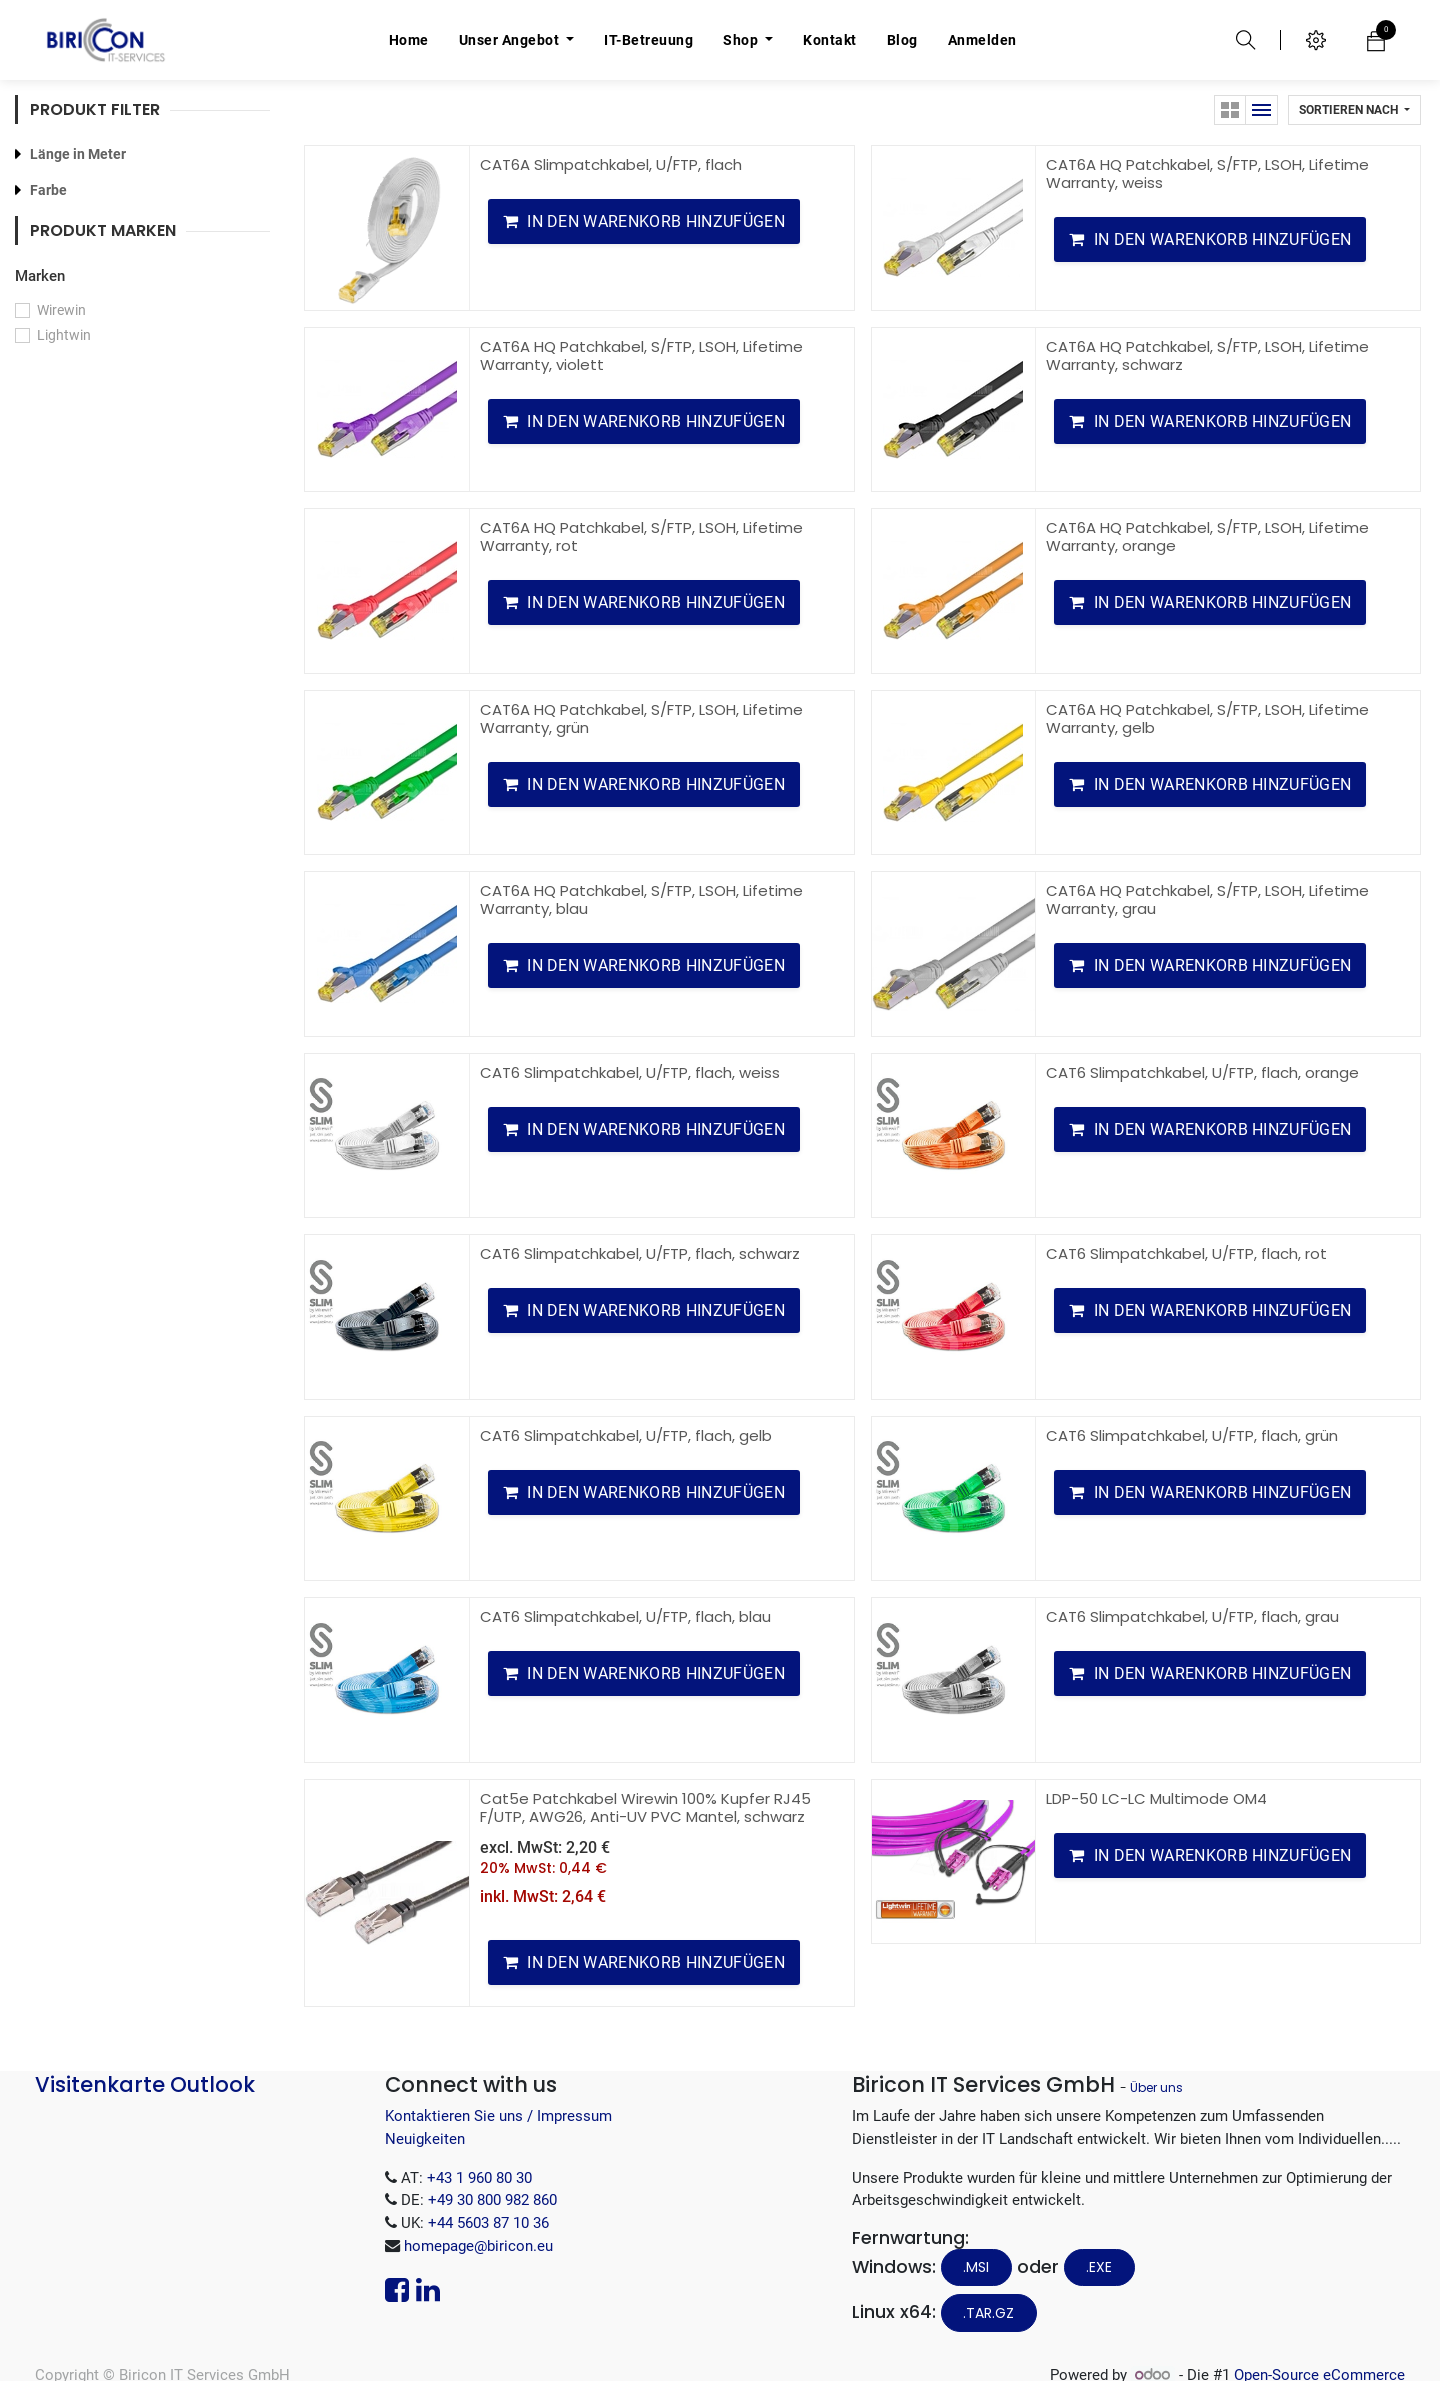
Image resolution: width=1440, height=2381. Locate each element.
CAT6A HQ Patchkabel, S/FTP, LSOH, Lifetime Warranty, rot (641, 536)
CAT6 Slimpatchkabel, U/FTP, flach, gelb (626, 1435)
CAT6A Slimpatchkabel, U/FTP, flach (611, 164)
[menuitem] (409, 40)
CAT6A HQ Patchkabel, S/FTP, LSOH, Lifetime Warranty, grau (1207, 899)
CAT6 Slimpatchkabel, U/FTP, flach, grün (1192, 1435)
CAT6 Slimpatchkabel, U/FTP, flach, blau (625, 1616)
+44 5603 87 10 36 (488, 2223)
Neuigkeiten (425, 2139)
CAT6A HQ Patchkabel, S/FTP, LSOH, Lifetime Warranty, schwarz (1207, 355)
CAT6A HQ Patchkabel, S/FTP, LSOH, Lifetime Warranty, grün (641, 718)
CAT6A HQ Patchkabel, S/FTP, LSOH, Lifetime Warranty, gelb (1207, 718)
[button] (1354, 110)
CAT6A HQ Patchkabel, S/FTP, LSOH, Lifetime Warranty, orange (1207, 536)
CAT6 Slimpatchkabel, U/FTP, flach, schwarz (640, 1253)
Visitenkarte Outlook (145, 2084)
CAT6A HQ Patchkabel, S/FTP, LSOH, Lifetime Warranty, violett (641, 355)
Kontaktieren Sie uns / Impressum (498, 2116)
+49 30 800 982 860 (492, 2200)
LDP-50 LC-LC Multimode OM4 (1156, 1798)
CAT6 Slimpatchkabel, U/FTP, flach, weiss (630, 1072)
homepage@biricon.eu (478, 2246)
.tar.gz (988, 2313)
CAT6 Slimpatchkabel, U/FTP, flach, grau (1192, 1616)
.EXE (1099, 2267)
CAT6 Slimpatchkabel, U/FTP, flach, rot (1186, 1253)
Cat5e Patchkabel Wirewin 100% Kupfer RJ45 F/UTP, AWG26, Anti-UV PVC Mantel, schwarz (645, 1807)
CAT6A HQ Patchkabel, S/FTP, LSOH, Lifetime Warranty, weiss (1207, 173)
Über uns (1156, 2087)
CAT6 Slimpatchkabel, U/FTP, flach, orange (1202, 1072)
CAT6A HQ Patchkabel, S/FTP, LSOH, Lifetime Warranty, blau (641, 899)
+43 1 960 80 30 (479, 2178)
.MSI (976, 2267)
